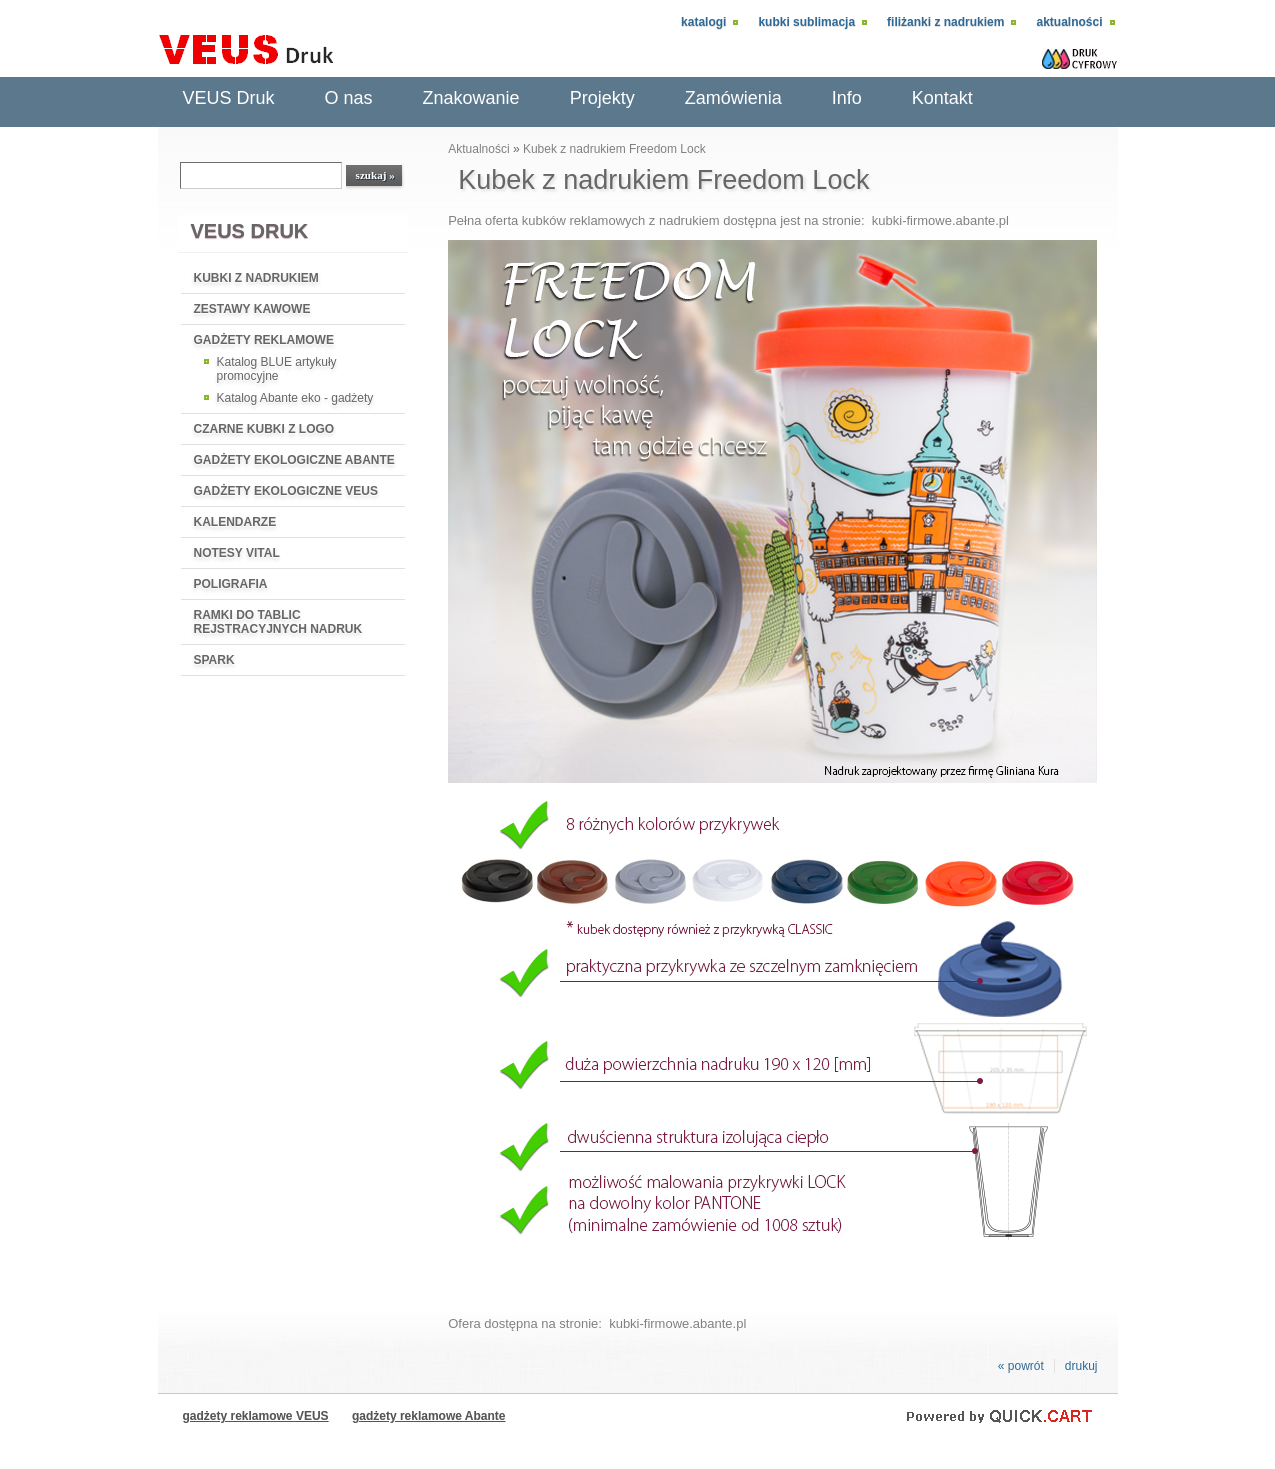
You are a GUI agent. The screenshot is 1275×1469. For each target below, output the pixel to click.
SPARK (214, 660)
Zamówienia (733, 98)
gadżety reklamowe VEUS (256, 1416)
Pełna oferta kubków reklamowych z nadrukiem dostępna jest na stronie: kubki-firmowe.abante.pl (728, 220)
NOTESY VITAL (237, 553)
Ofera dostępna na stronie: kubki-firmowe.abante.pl (597, 1323)
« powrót (1021, 1366)
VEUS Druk (229, 98)
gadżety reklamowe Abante (429, 1416)
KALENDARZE (235, 522)
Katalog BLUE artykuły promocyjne (277, 369)
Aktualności (1069, 22)
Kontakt (942, 98)
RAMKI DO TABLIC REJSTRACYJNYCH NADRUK (278, 622)
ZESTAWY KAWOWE (252, 309)
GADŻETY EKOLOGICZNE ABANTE (294, 460)
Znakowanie (471, 98)
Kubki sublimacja (806, 22)
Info (847, 98)
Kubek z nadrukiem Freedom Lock (614, 149)
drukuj (1081, 1366)
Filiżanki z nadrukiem (945, 22)
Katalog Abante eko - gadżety (295, 398)
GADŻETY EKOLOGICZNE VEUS (286, 491)
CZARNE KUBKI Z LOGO (264, 429)
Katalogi (703, 22)
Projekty (602, 98)
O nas (349, 98)
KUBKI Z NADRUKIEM (256, 278)
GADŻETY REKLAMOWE (264, 340)
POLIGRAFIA (231, 584)
